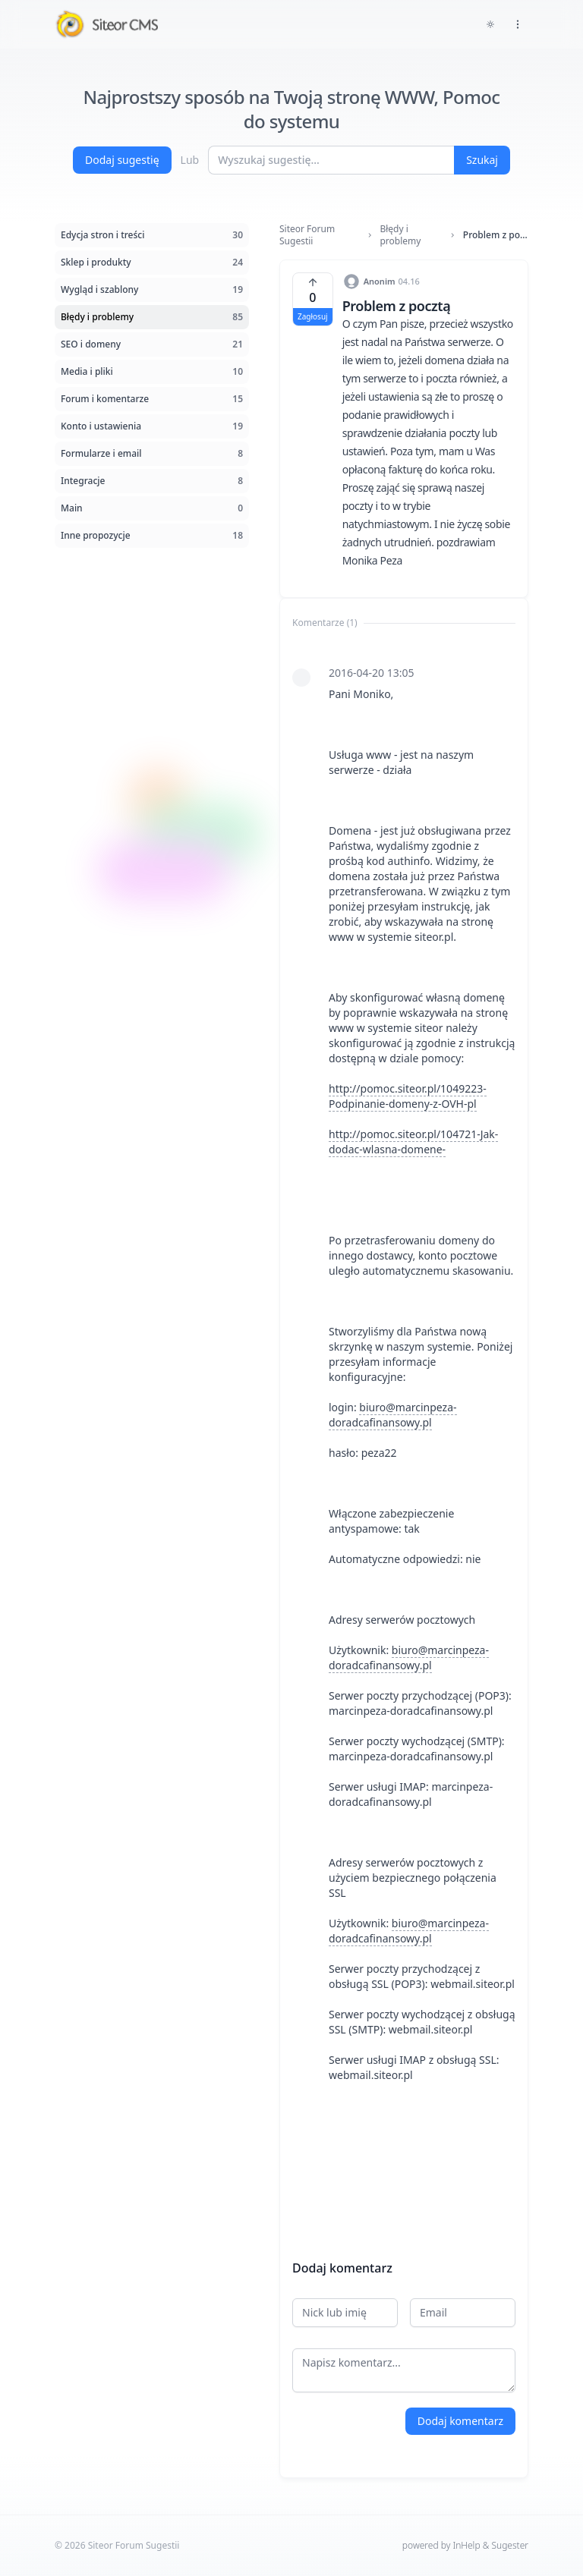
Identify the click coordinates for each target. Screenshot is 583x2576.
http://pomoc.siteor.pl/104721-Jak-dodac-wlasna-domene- (413, 1141)
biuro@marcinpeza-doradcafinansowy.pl (393, 1415)
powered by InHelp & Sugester (465, 2545)
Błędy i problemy (400, 235)
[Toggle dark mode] (490, 24)
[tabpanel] (403, 1435)
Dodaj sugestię (122, 160)
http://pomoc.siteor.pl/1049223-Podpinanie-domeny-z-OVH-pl (408, 1096)
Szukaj (482, 160)
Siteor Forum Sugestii (307, 235)
